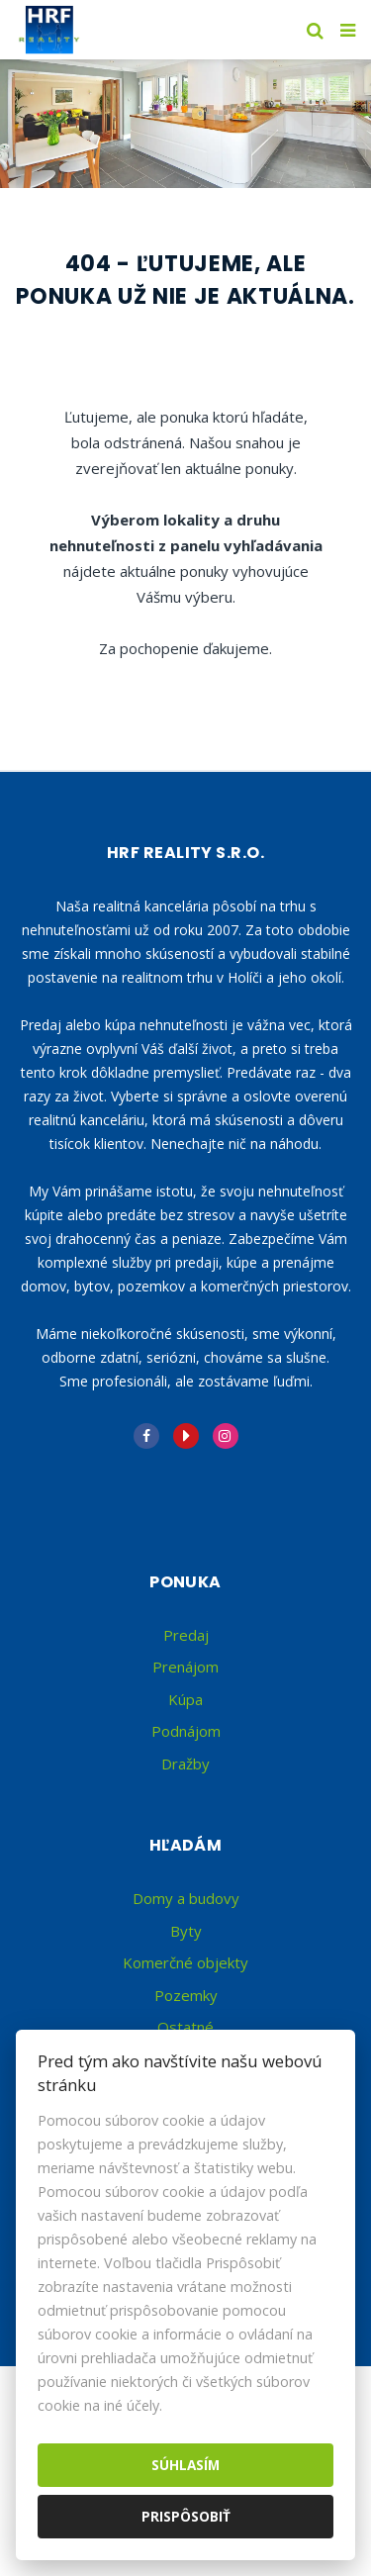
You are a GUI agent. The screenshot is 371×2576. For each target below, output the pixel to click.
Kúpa (185, 1699)
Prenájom (185, 1666)
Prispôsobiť (186, 2516)
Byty (186, 1931)
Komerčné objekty (185, 1962)
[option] (185, 123)
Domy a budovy (186, 1898)
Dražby (185, 1763)
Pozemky (186, 1995)
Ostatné (185, 2027)
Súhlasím (185, 2464)
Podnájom (186, 1731)
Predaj (186, 1635)
